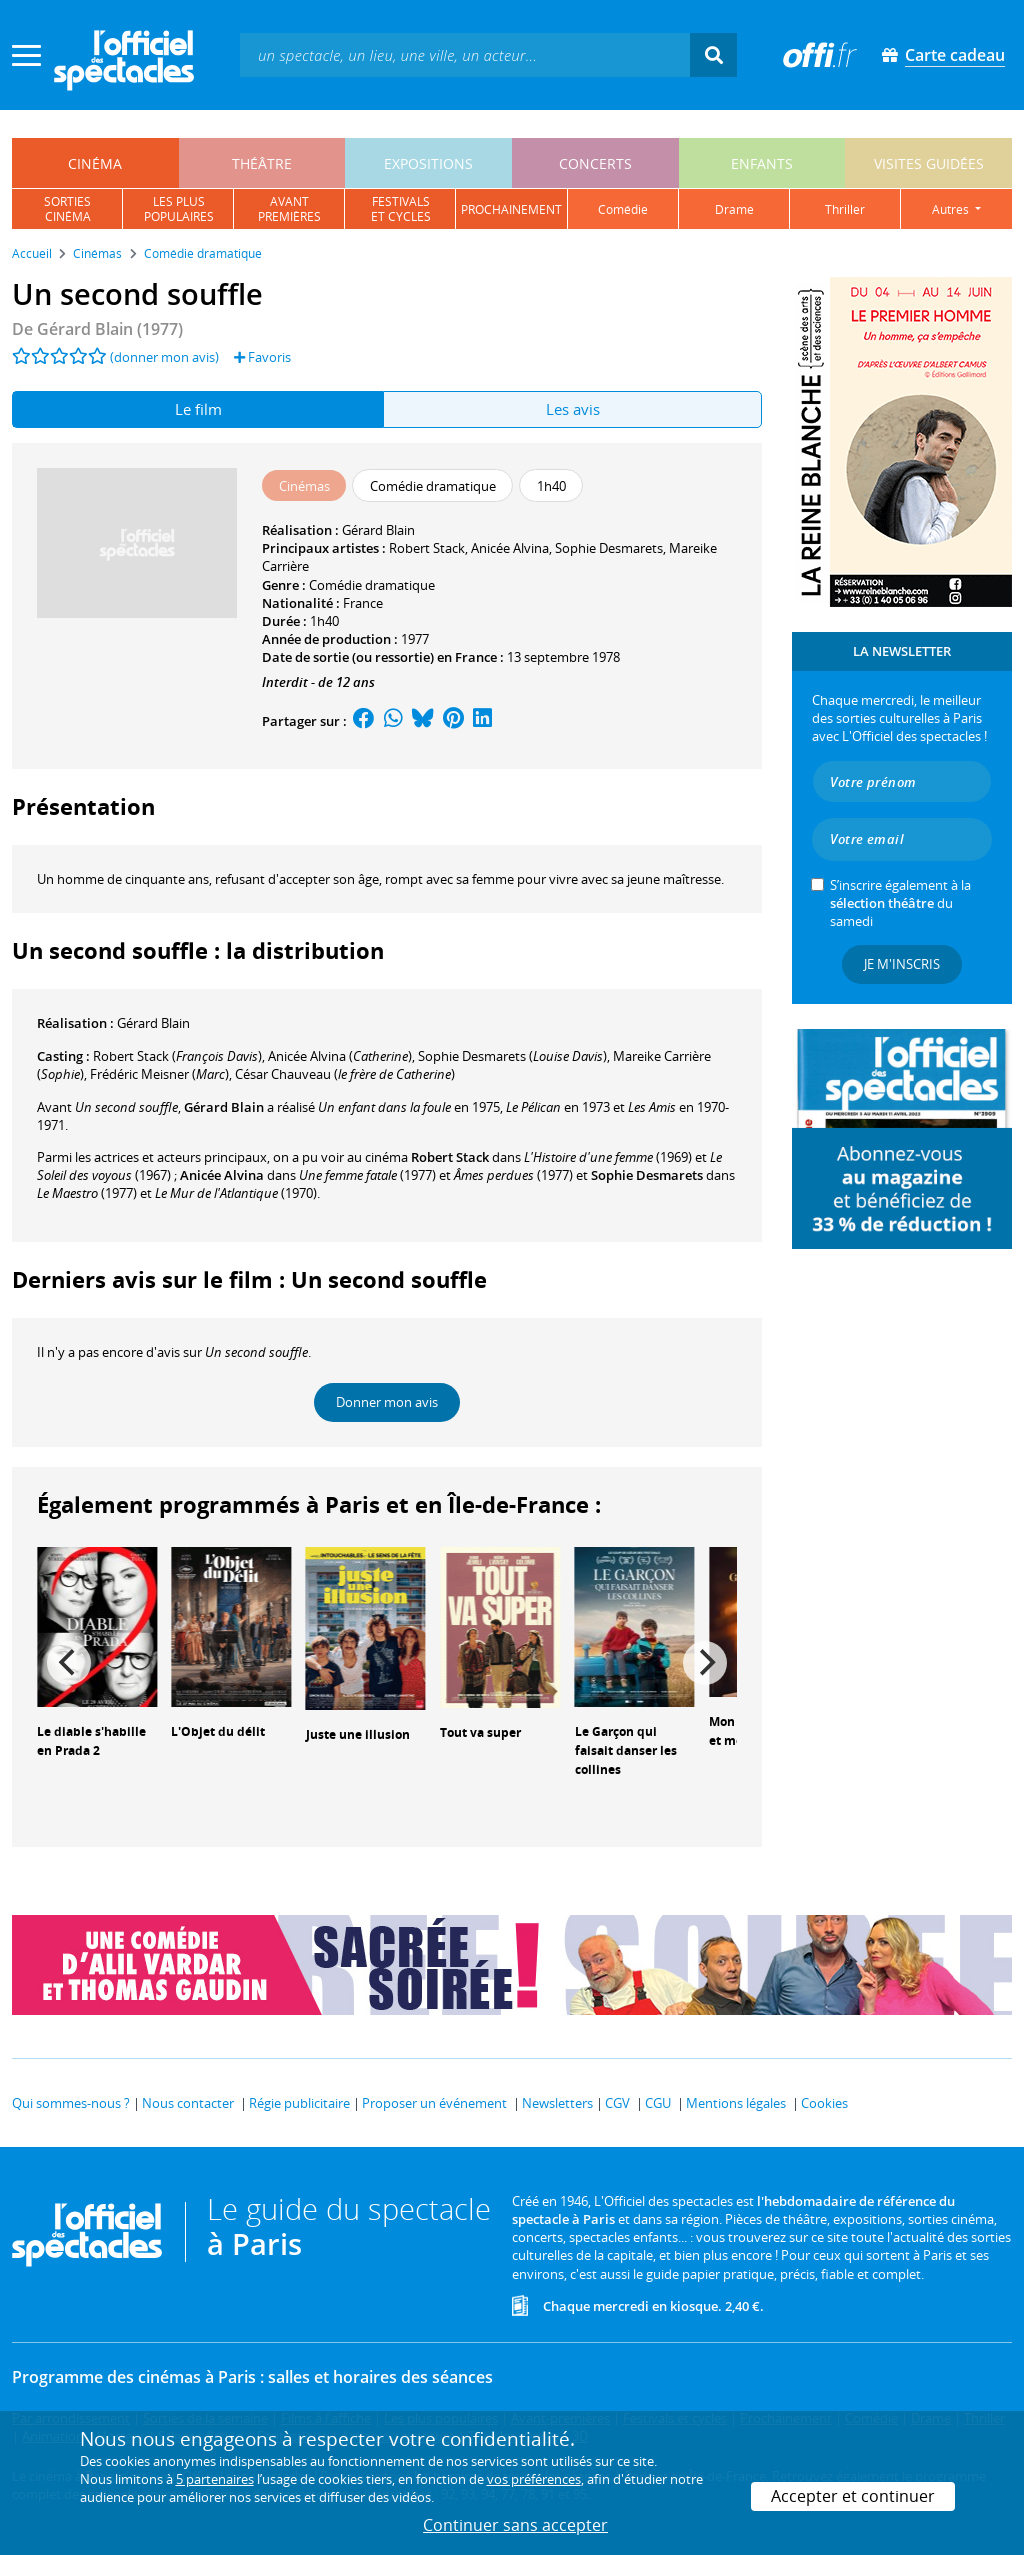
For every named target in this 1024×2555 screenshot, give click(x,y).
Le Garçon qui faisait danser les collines (626, 1750)
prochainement (511, 209)
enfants (762, 163)
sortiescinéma (67, 209)
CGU (658, 2103)
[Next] (705, 1663)
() (177, 1056)
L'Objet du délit (218, 1731)
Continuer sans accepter (515, 2525)
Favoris (262, 357)
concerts (595, 163)
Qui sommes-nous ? (71, 2103)
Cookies (824, 2103)
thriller (845, 209)
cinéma (95, 163)
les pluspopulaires (179, 209)
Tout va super (480, 1732)
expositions (428, 163)
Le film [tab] (198, 409)
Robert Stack (427, 548)
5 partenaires (215, 2479)
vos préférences (534, 2479)
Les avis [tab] (573, 409)
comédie (623, 209)
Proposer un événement (434, 2103)
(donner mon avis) (164, 357)
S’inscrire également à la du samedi (900, 903)
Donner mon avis (387, 1402)
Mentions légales (736, 2103)
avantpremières (289, 209)
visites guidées (929, 163)
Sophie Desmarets (609, 548)
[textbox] (465, 54)
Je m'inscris (902, 964)
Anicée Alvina (510, 548)
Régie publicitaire (299, 2103)
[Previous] (69, 1663)
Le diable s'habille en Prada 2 (91, 1741)
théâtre (262, 163)
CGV (617, 2103)
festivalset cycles (401, 209)
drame (734, 209)
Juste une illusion (358, 1734)
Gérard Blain (378, 530)
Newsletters (557, 2103)
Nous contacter (188, 2103)
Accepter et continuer (853, 2496)
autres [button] (952, 209)
